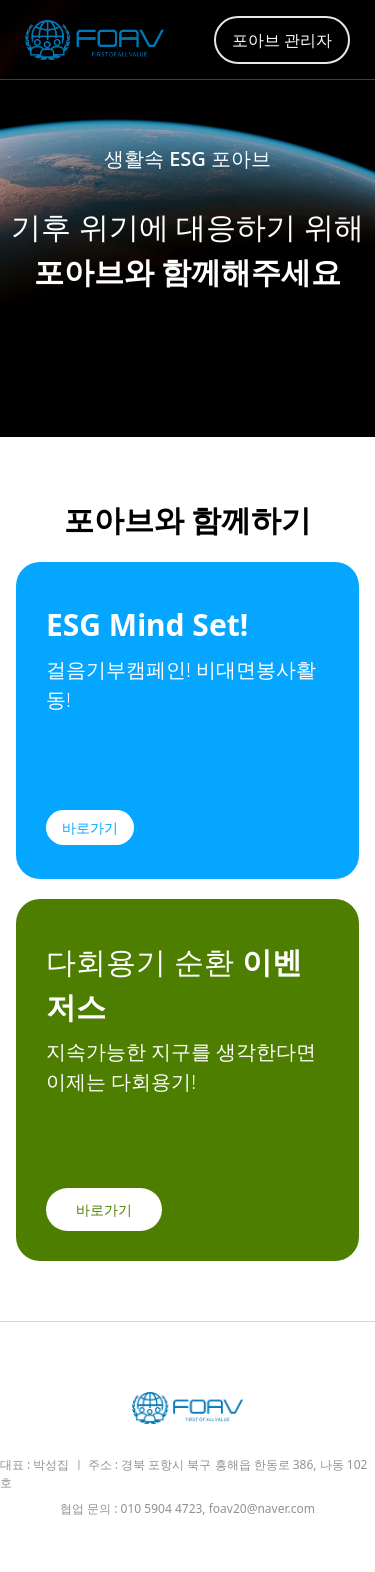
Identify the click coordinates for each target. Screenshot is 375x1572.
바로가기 (90, 827)
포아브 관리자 (282, 40)
